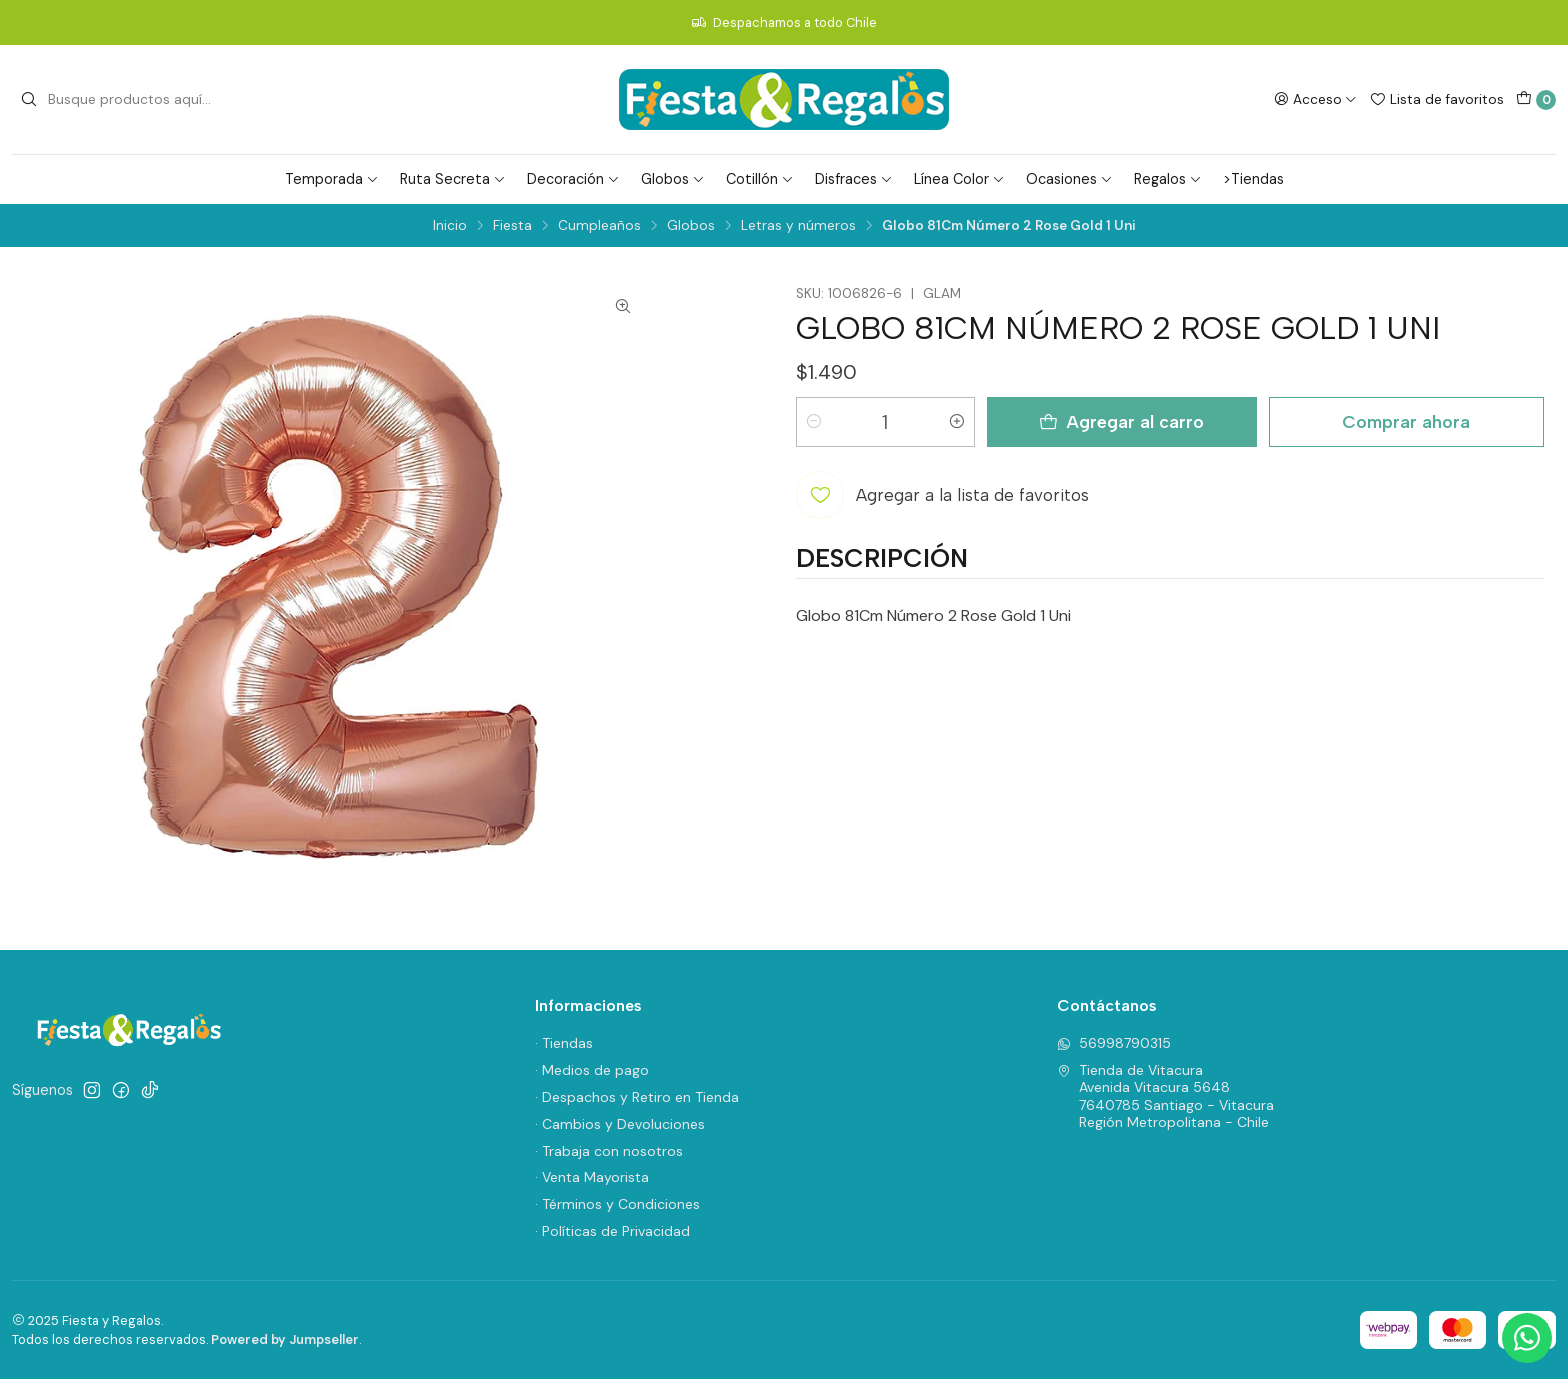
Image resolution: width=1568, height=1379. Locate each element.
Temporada (332, 179)
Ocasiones (1069, 179)
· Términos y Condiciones (617, 1204)
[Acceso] (1315, 99)
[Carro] (1536, 100)
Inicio (450, 226)
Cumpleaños (599, 226)
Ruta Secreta (453, 179)
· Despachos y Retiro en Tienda (637, 1097)
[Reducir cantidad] (814, 422)
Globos (673, 179)
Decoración (573, 179)
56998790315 (1114, 1043)
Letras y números (798, 226)
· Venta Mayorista (592, 1177)
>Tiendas (1253, 179)
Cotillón (760, 179)
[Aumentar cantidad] (957, 422)
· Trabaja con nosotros (609, 1151)
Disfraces (854, 179)
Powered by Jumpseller (285, 1339)
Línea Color (959, 179)
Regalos (1168, 179)
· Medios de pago (592, 1070)
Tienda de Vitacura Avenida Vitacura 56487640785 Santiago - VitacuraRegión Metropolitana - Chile (1165, 1096)
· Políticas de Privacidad (612, 1231)
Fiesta (512, 226)
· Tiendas (564, 1043)
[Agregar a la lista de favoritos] (942, 495)
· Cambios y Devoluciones (620, 1124)
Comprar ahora (1406, 421)
